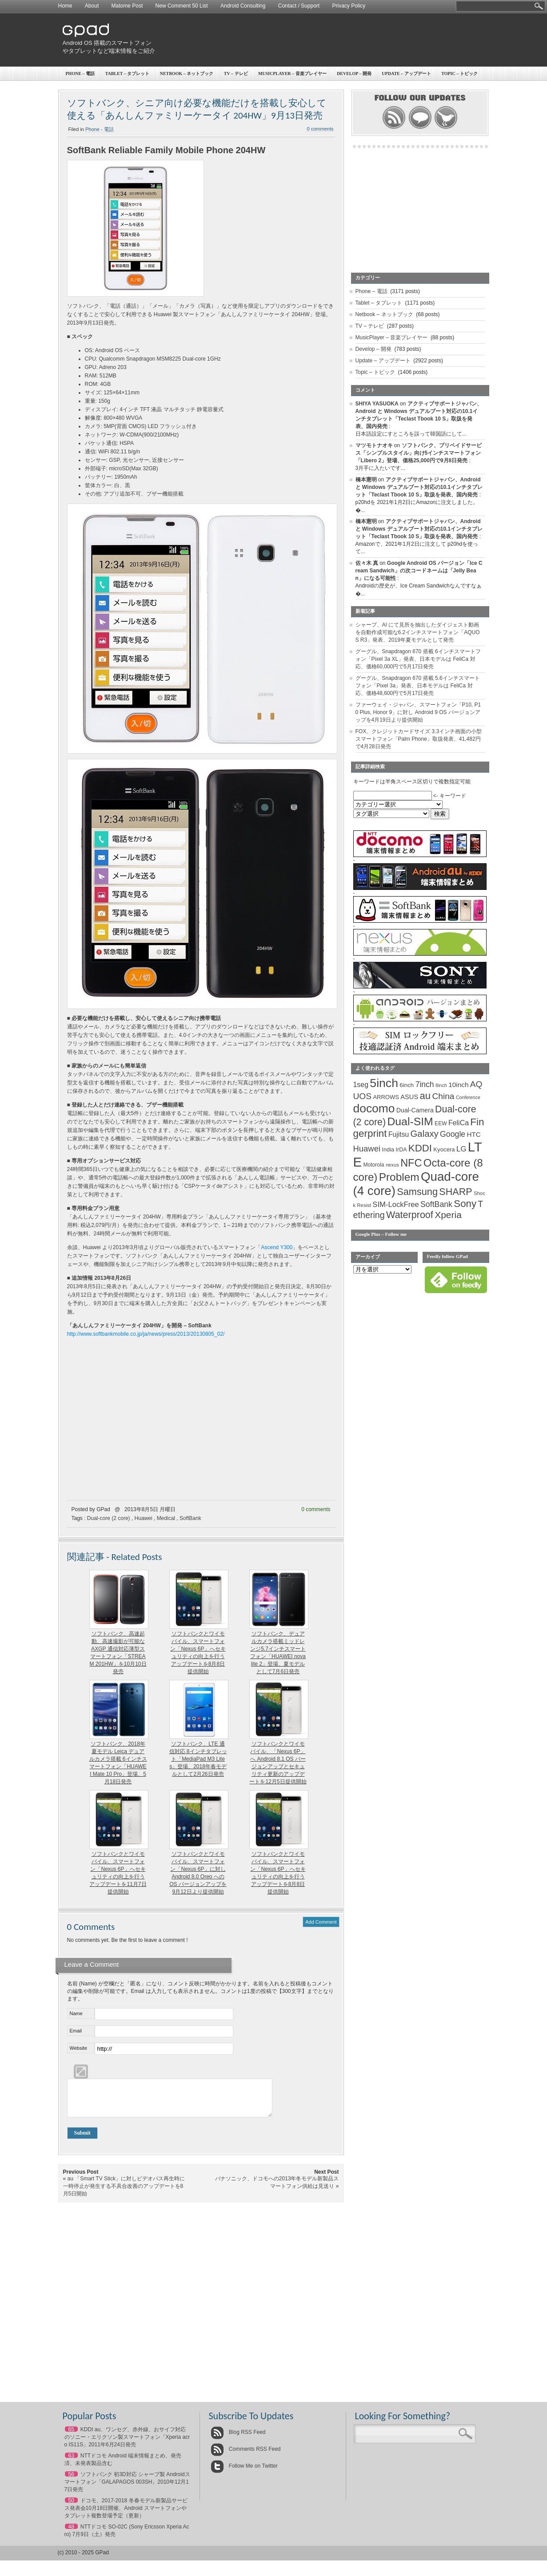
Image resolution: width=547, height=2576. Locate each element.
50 (71, 2507)
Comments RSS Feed (246, 2456)
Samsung (417, 1191)
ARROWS (386, 1097)
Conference (468, 1097)
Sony (465, 1203)
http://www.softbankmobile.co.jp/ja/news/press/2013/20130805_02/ (146, 1334)
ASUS (409, 1096)
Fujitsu (398, 1134)
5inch (384, 1083)
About (92, 6)
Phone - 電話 (99, 129)
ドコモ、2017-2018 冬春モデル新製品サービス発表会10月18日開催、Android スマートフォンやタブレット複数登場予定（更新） (126, 2514)
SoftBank (190, 1518)
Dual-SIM (410, 1121)
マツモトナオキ (374, 445)
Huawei (143, 1518)
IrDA (401, 1150)
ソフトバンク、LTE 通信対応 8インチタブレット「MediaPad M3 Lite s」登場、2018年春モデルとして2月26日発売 (198, 1759)
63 (71, 2462)
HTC (474, 1134)
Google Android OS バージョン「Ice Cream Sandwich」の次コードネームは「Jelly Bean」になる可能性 (419, 570)
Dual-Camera (415, 1110)
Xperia (448, 1215)
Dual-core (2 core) (108, 1518)
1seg (361, 1084)
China (443, 1096)
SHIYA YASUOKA (377, 404)
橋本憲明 (366, 479)
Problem (399, 1177)
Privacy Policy (348, 6)
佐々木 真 (366, 563)
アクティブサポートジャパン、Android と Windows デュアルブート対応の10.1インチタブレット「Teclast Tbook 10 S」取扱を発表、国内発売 (419, 487)
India (388, 1149)
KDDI (420, 1148)
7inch (424, 1084)
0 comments (320, 128)
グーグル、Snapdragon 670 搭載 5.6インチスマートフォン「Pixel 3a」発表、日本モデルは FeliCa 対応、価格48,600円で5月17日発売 (417, 685)
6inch (406, 1085)
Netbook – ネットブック (187, 73)
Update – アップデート (406, 73)
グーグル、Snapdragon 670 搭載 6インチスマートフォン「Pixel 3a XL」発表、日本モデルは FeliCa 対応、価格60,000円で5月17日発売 (418, 659)
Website (79, 2048)
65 (71, 2436)
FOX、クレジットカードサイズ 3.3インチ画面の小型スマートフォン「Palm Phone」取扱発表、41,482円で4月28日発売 (418, 739)
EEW (441, 1123)
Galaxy (425, 1134)
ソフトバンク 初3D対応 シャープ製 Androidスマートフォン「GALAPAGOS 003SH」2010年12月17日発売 (127, 2488)
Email (76, 2030)
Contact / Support (298, 6)
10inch (458, 1084)
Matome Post (127, 6)
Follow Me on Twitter (244, 2472)
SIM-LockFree (395, 1204)
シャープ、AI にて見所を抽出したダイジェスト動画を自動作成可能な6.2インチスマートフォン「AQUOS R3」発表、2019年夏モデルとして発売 (417, 632)
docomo (374, 1108)
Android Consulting (242, 6)
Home (65, 6)
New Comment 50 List (182, 6)
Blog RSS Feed (238, 2439)
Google (452, 1134)
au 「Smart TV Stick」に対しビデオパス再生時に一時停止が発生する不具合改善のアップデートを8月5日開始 (124, 2192)
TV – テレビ (236, 73)
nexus (392, 1164)
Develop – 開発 (354, 73)
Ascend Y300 (276, 1247)
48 (71, 2533)
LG (461, 1149)
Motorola (373, 1165)
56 (71, 2481)
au (425, 1095)
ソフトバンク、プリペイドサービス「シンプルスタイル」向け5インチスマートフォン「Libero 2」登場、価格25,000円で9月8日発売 (418, 453)
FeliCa (458, 1123)
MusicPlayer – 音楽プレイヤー (292, 73)
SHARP (455, 1192)
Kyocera (444, 1149)
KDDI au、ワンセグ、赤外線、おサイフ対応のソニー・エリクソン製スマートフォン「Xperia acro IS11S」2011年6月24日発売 (127, 2443)
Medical (166, 1518)
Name (76, 2013)
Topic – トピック (459, 73)
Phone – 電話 (80, 73)
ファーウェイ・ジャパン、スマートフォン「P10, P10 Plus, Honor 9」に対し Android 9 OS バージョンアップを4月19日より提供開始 (418, 712)
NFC (411, 1163)
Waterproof (409, 1215)
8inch (441, 1085)
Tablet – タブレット (127, 73)
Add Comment (320, 1922)
